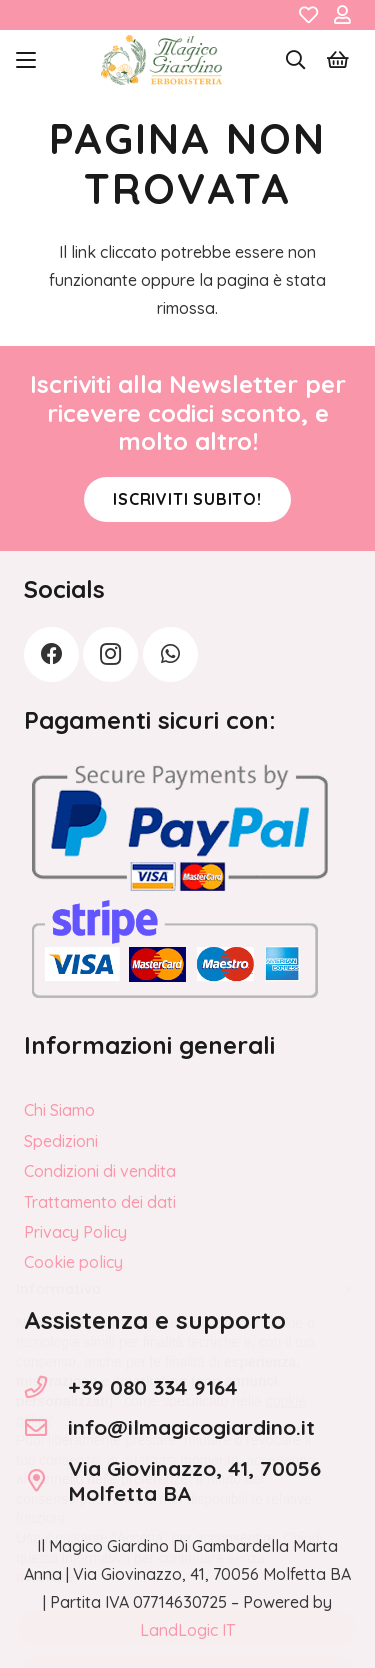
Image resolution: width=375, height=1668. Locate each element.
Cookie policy (73, 1262)
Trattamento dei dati (100, 1202)
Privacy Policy (75, 1232)
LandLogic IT (187, 1630)
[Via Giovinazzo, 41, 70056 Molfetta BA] (46, 1481)
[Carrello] (338, 60)
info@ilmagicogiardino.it (191, 1427)
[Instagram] (110, 654)
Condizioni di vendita (100, 1171)
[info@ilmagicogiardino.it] (46, 1428)
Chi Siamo (59, 1110)
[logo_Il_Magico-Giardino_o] (161, 60)
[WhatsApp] (170, 654)
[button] (26, 60)
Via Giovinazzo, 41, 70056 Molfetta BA (194, 1480)
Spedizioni (61, 1141)
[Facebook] (51, 654)
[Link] (308, 15)
